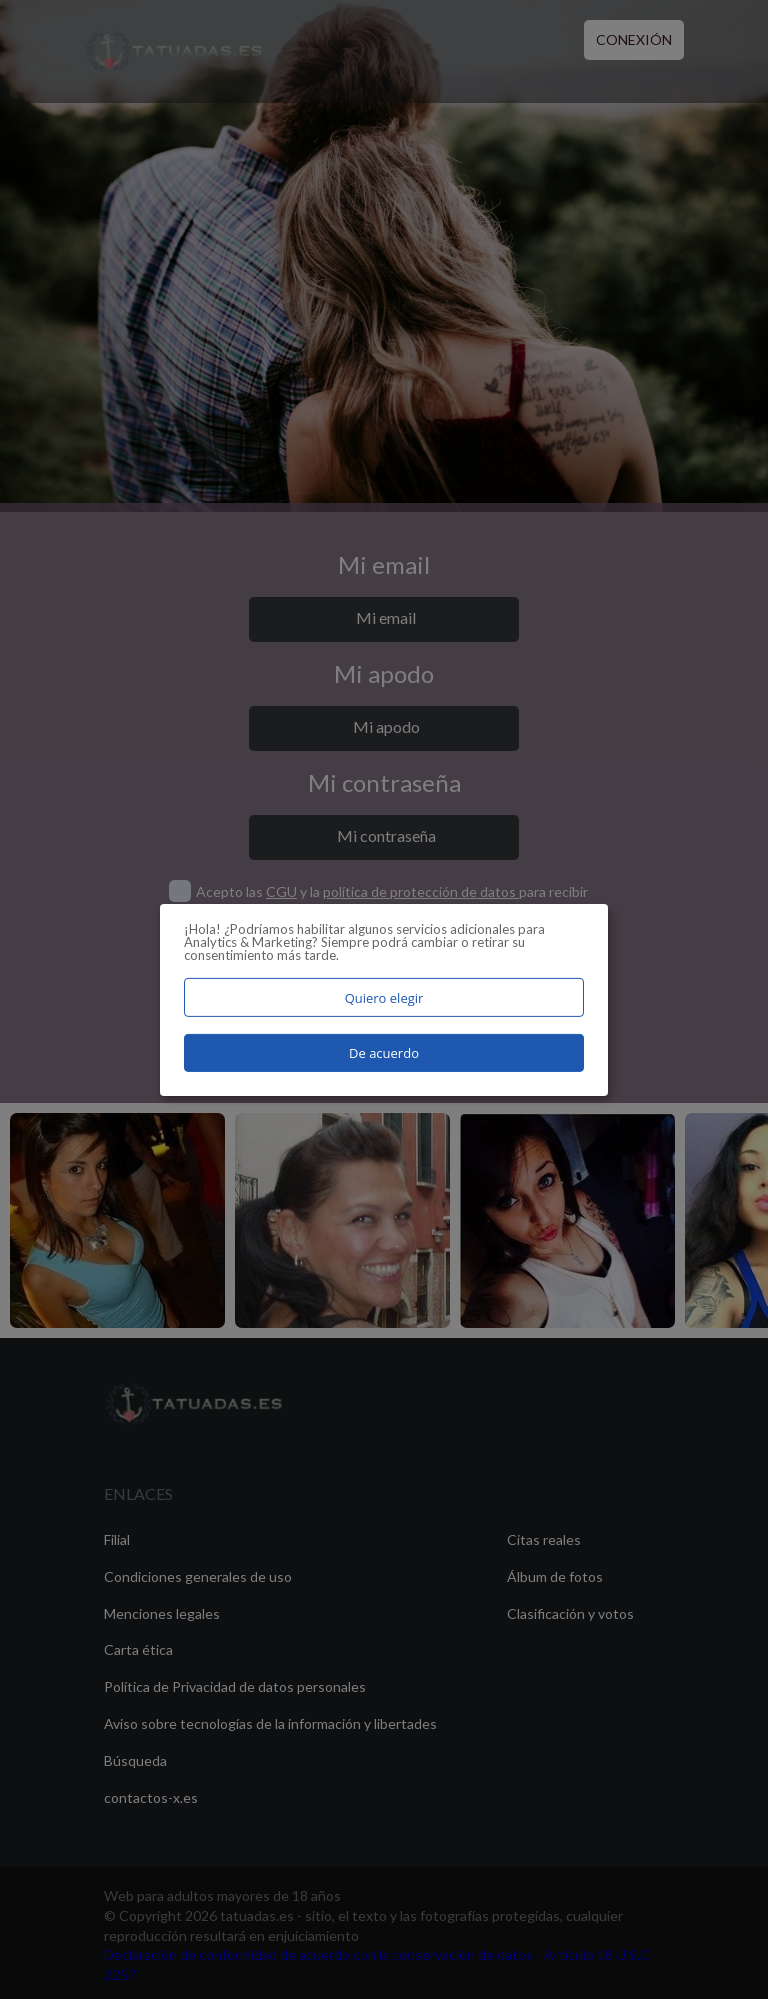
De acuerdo (384, 1053)
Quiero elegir (384, 997)
